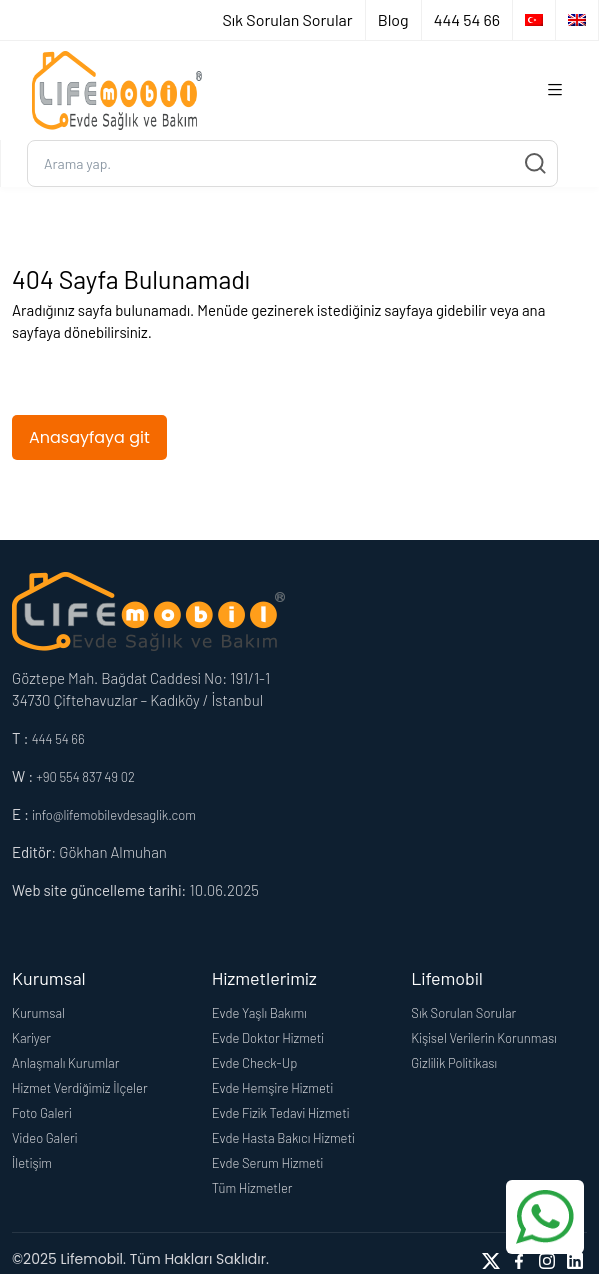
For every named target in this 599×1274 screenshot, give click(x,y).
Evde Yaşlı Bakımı (259, 1013)
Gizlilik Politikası (454, 1063)
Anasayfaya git (89, 437)
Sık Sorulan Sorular (287, 19)
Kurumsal (38, 1013)
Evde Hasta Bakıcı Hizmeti (283, 1138)
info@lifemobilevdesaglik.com (114, 815)
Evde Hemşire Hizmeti (272, 1088)
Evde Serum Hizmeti (268, 1163)
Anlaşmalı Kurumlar (65, 1063)
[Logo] (117, 90)
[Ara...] (292, 163)
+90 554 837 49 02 (85, 777)
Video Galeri (44, 1138)
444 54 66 (467, 19)
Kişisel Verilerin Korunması (484, 1038)
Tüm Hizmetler (252, 1188)
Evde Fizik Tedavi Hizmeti (281, 1113)
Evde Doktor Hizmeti (268, 1038)
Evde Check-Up (255, 1063)
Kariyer (31, 1038)
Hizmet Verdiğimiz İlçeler (80, 1088)
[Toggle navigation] (555, 90)
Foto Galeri (42, 1113)
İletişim (32, 1163)
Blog (393, 19)
